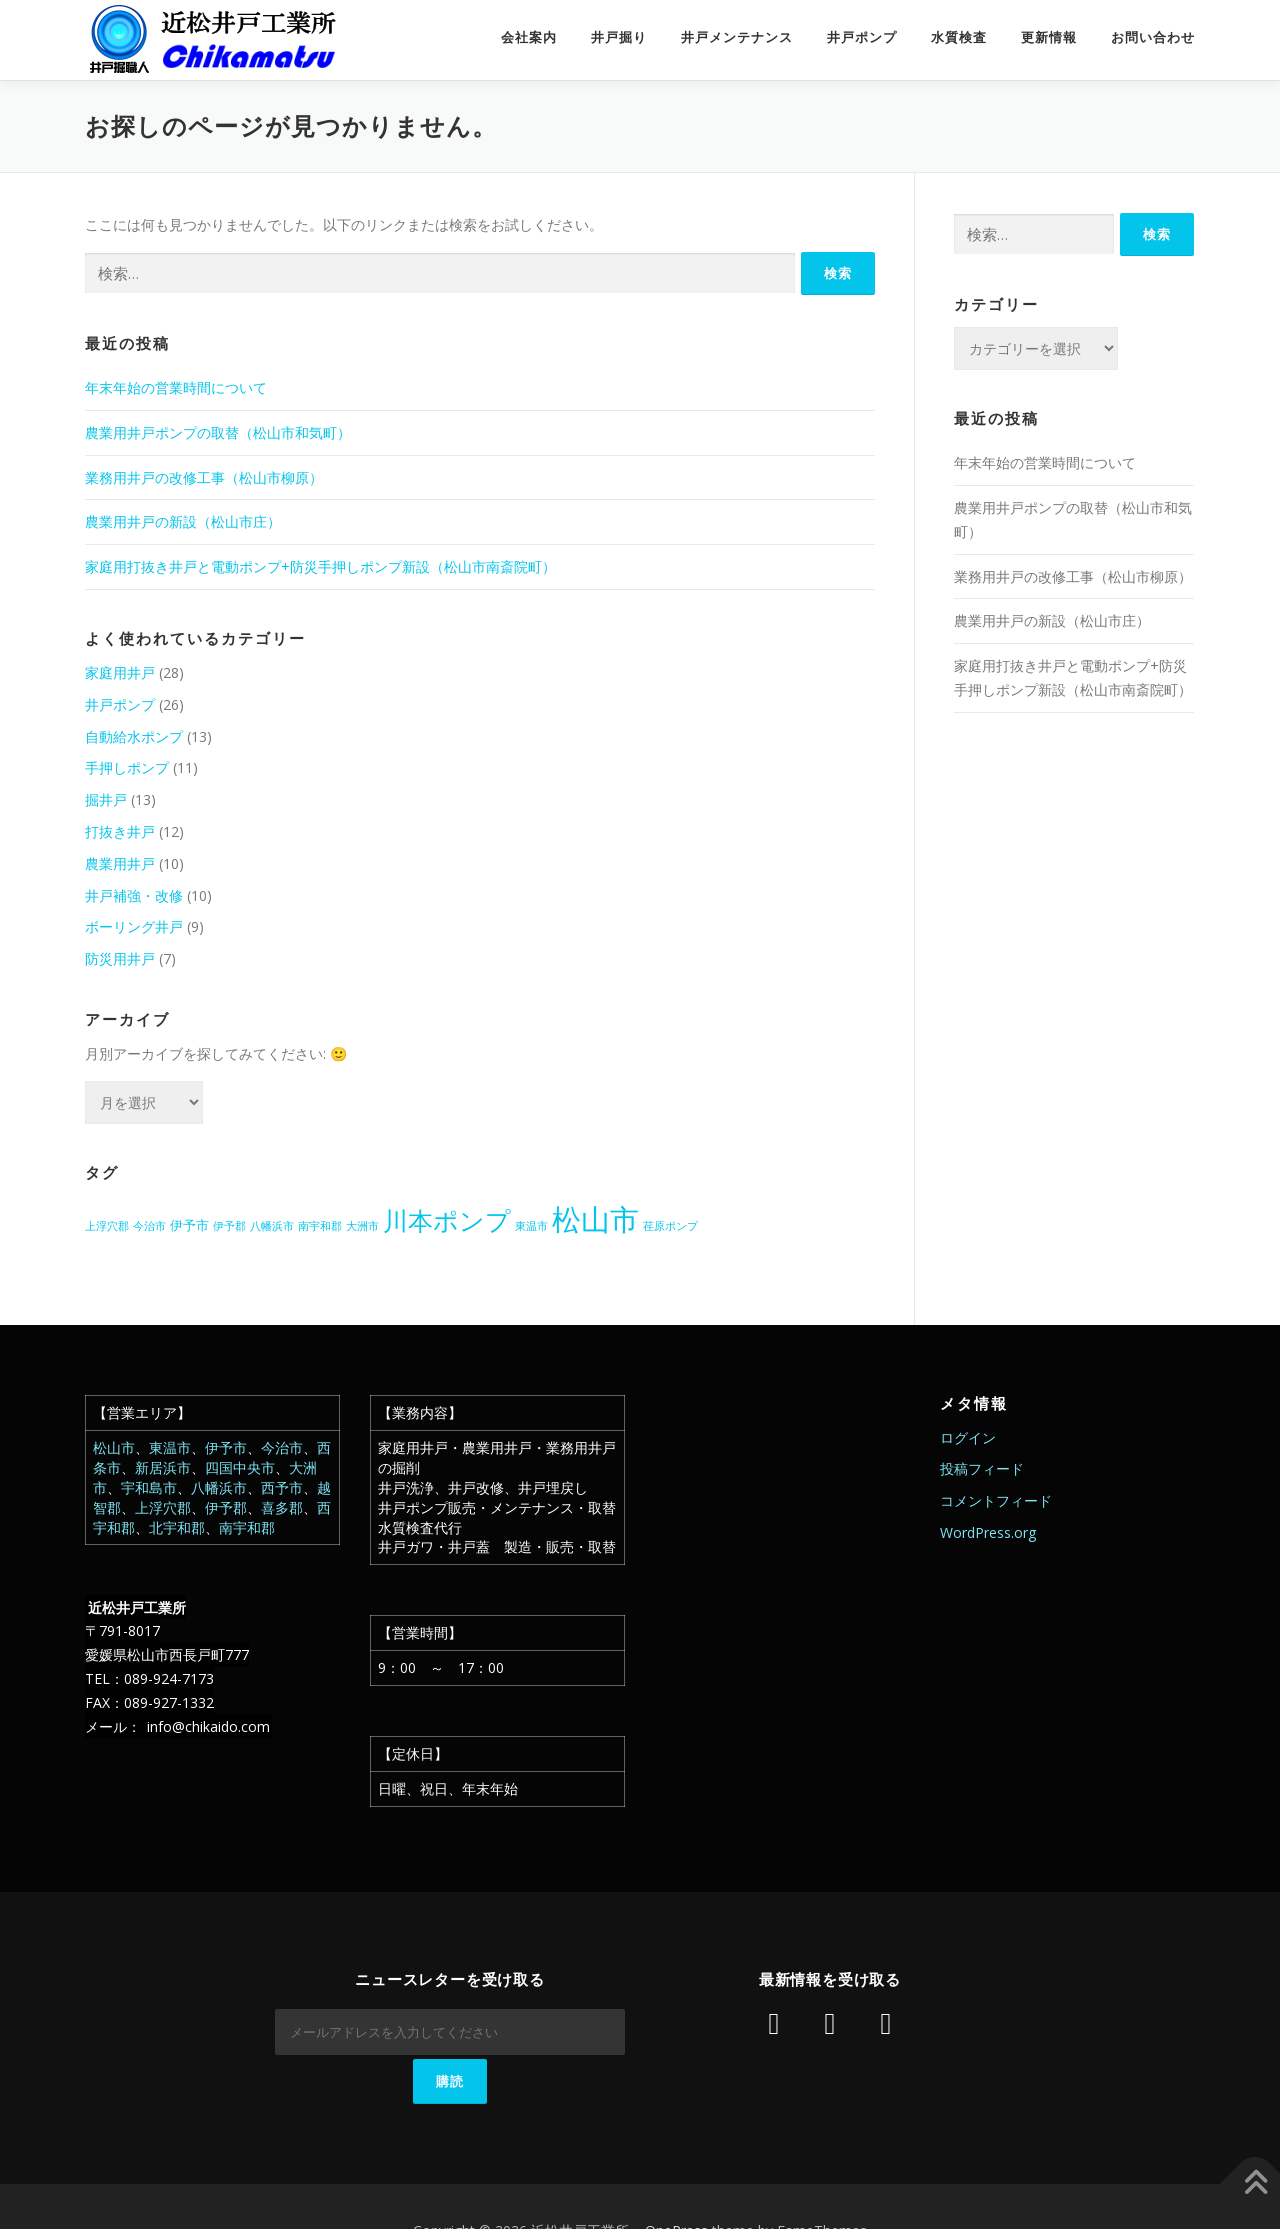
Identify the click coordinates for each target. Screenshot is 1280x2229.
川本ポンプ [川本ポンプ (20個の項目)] (447, 1220)
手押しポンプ (127, 767)
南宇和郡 (247, 1527)
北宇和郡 (177, 1527)
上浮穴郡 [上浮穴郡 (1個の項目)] (107, 1226)
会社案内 (529, 37)
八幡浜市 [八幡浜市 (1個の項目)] (272, 1226)
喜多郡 (282, 1507)
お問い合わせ (1153, 37)
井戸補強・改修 (134, 895)
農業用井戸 (120, 863)
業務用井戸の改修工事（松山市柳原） (204, 477)
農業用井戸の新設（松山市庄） (183, 521)
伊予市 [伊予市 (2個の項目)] (189, 1225)
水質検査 (959, 37)
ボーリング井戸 (134, 926)
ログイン (968, 1437)
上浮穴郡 (163, 1507)
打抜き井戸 (120, 831)
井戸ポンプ (862, 37)
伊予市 (226, 1447)
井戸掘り (619, 37)
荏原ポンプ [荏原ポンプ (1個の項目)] (670, 1226)
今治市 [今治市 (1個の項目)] (149, 1226)
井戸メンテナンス (737, 37)
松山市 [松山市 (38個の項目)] (595, 1219)
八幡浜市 (219, 1487)
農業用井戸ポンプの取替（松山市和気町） (218, 432)
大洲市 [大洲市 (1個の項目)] (362, 1226)
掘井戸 (106, 799)
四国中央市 (240, 1467)
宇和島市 (149, 1487)
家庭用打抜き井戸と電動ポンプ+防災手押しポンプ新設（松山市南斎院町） (320, 566)
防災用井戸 (120, 958)
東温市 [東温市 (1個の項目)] (531, 1226)
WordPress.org (988, 1532)
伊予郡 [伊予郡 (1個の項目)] (229, 1226)
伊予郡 (226, 1507)
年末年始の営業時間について (176, 387)
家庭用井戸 (120, 672)
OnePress (676, 2181)
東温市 (170, 1447)
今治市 (282, 1447)
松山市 (114, 1447)
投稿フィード (982, 1468)
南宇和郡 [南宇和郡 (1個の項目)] (320, 1226)
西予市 (282, 1487)
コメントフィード (996, 1500)
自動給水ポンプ (134, 736)
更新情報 (1049, 37)
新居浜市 (163, 1467)
